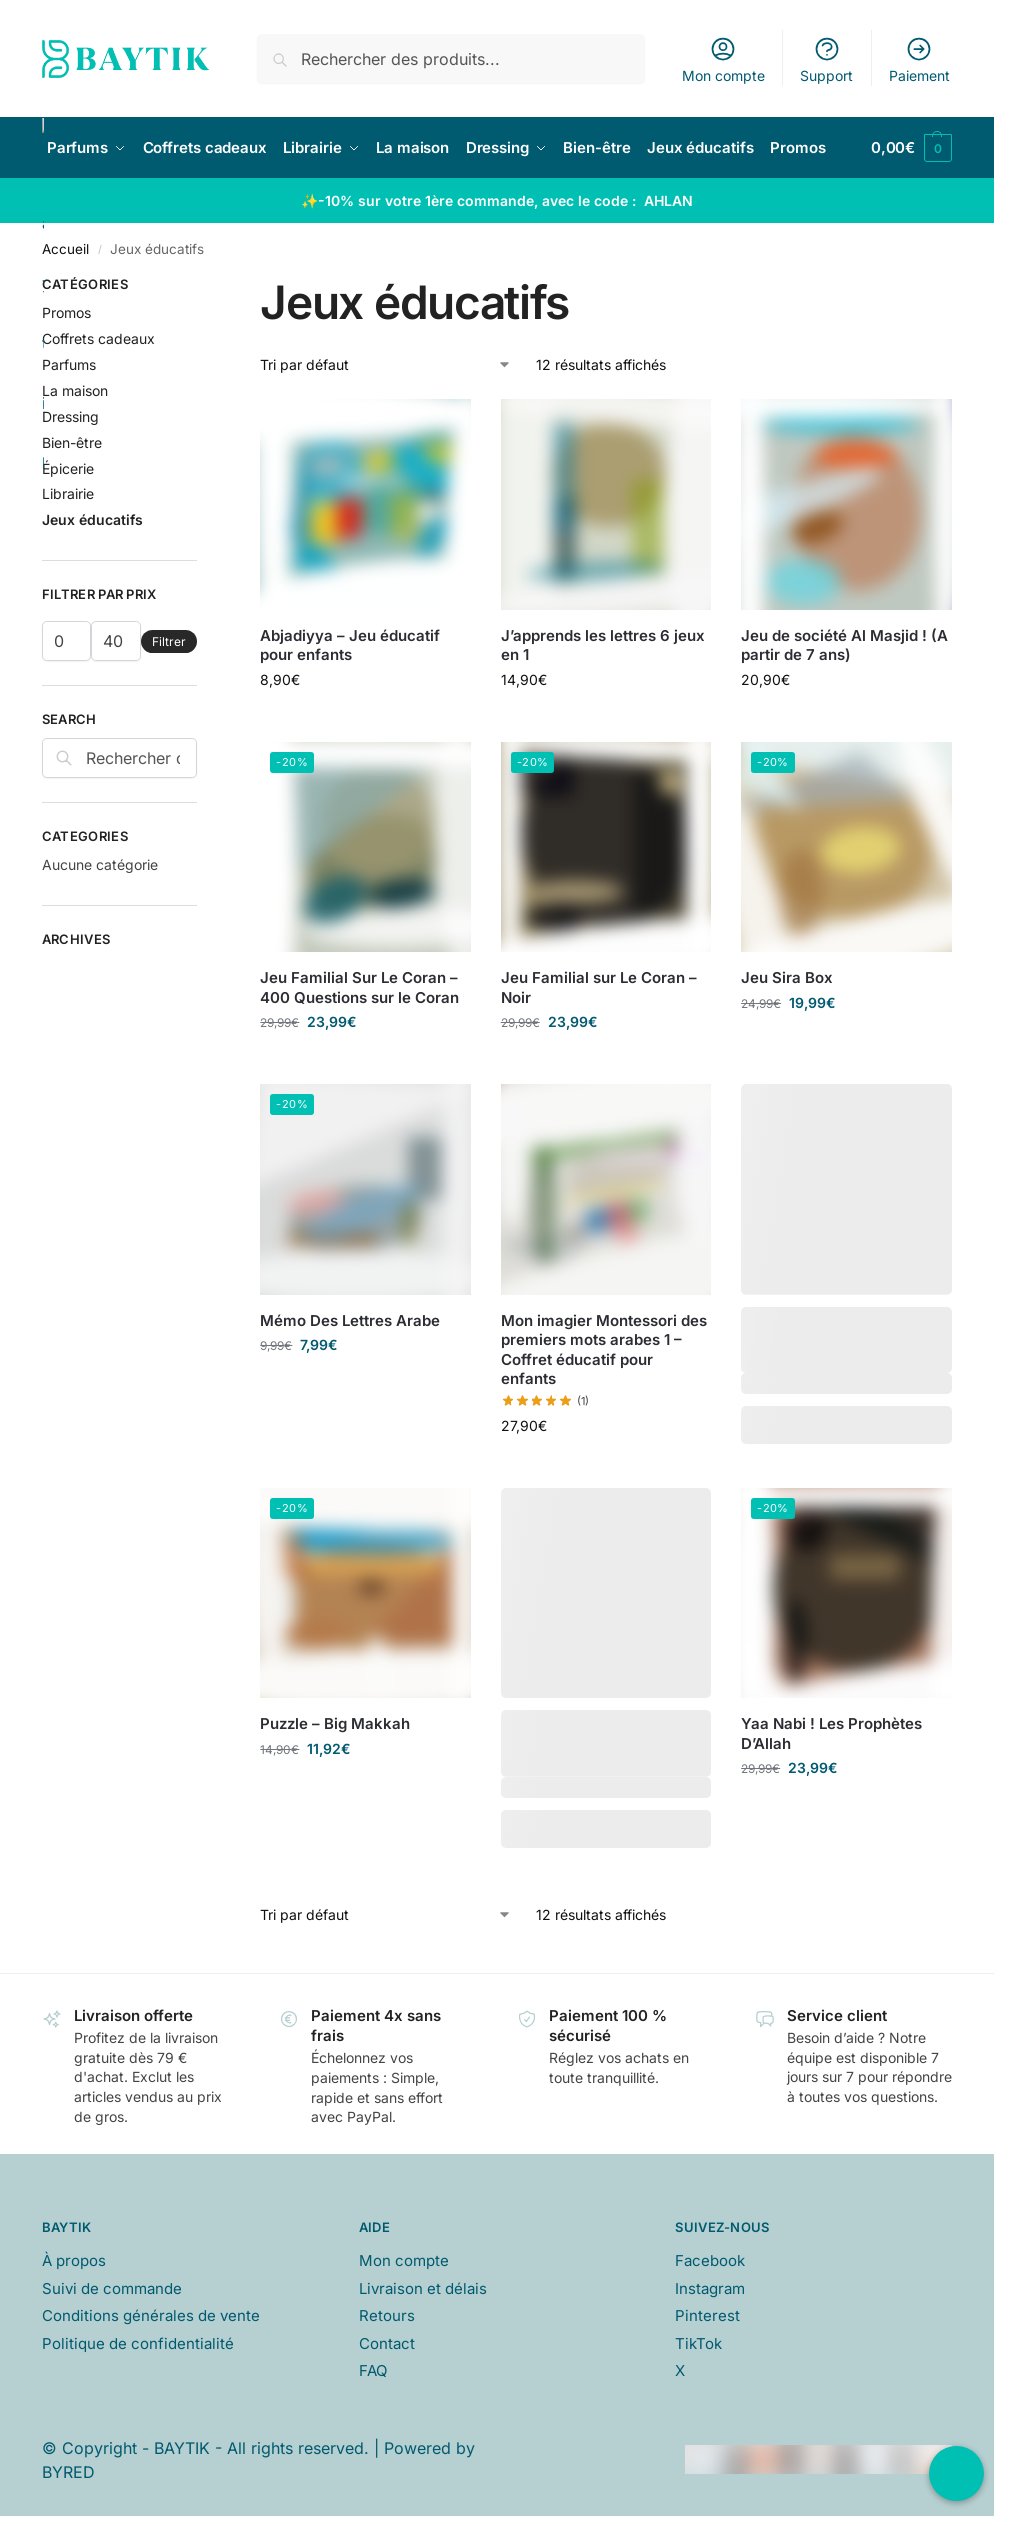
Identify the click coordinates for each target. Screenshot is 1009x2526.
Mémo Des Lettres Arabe (350, 1320)
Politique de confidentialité (138, 2343)
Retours (387, 2315)
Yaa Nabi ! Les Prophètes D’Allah (831, 1733)
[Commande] (386, 364)
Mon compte (723, 59)
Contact (387, 2343)
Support (826, 59)
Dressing (70, 416)
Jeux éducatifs (92, 519)
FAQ (373, 2370)
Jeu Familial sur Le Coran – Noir (599, 987)
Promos (66, 312)
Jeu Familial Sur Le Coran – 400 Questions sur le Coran (359, 987)
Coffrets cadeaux (98, 338)
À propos (74, 2260)
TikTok (698, 2343)
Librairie (68, 493)
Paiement (919, 59)
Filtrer (169, 641)
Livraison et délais (423, 2288)
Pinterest (707, 2315)
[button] (911, 148)
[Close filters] (203, 287)
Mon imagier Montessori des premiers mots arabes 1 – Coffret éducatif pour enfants (604, 1350)
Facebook (710, 2260)
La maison (75, 390)
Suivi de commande (112, 2288)
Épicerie (68, 468)
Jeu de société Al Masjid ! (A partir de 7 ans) (844, 645)
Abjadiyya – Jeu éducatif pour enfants (350, 645)
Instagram (710, 2288)
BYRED (68, 2472)
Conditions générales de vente (151, 2315)
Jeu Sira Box (787, 977)
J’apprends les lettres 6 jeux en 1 (603, 645)
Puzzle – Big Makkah (335, 1723)
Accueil (65, 249)
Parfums (69, 364)
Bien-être (72, 442)
